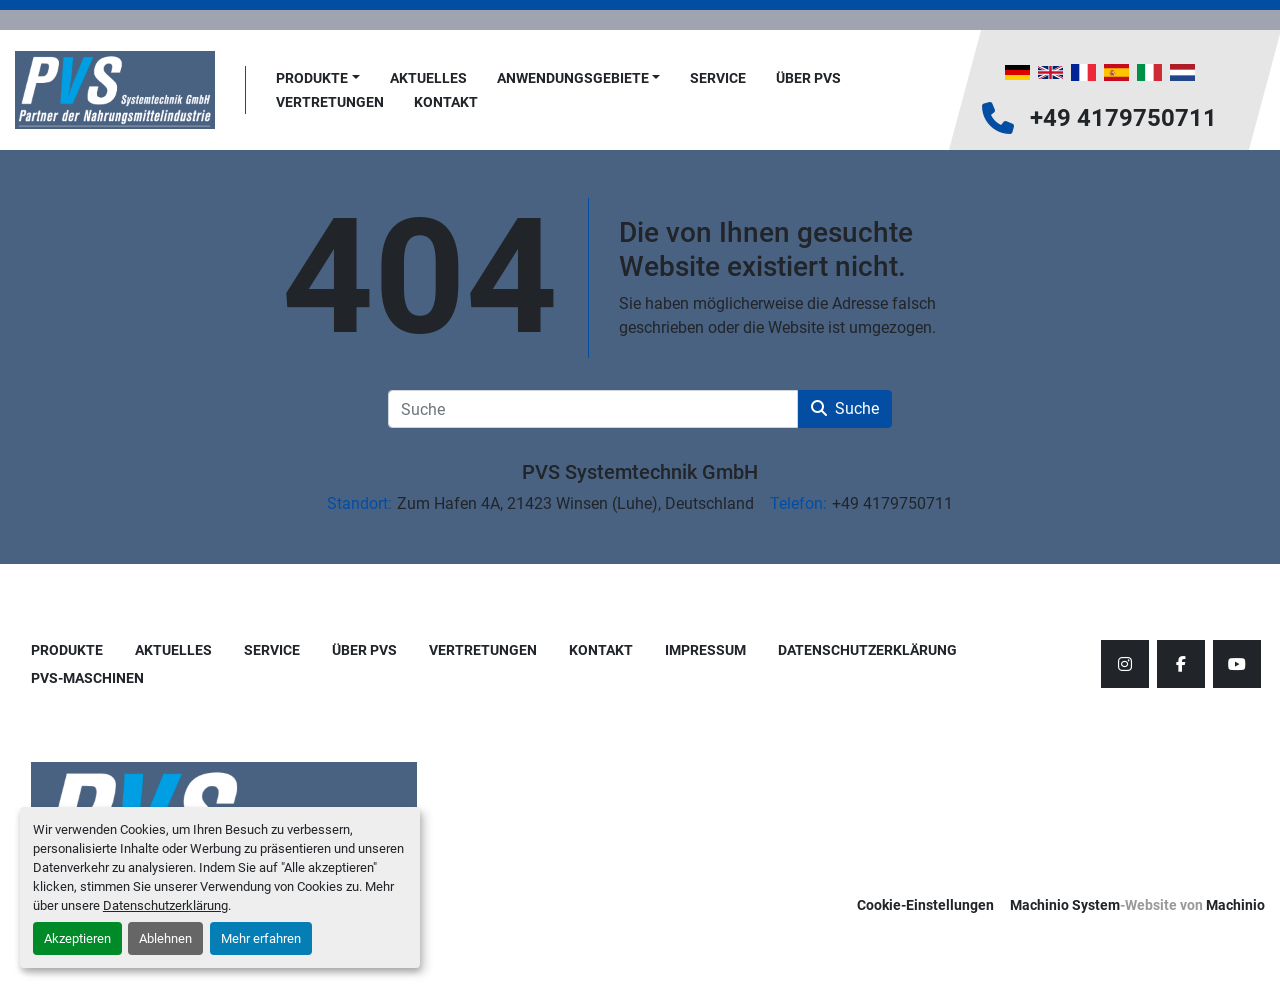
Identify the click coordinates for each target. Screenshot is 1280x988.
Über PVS (808, 78)
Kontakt (446, 102)
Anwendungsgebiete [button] (573, 78)
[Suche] (592, 409)
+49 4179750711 (1123, 118)
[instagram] (1125, 664)
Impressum (705, 650)
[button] (318, 78)
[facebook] (1181, 664)
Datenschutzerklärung (165, 905)
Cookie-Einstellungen (925, 905)
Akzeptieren (77, 938)
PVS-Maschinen (87, 678)
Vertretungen (330, 102)
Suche (845, 408)
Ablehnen (165, 938)
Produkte (312, 78)
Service (718, 78)
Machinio (1235, 905)
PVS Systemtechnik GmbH (640, 472)
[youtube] (1237, 664)
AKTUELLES (428, 78)
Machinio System (1065, 905)
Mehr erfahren (261, 938)
